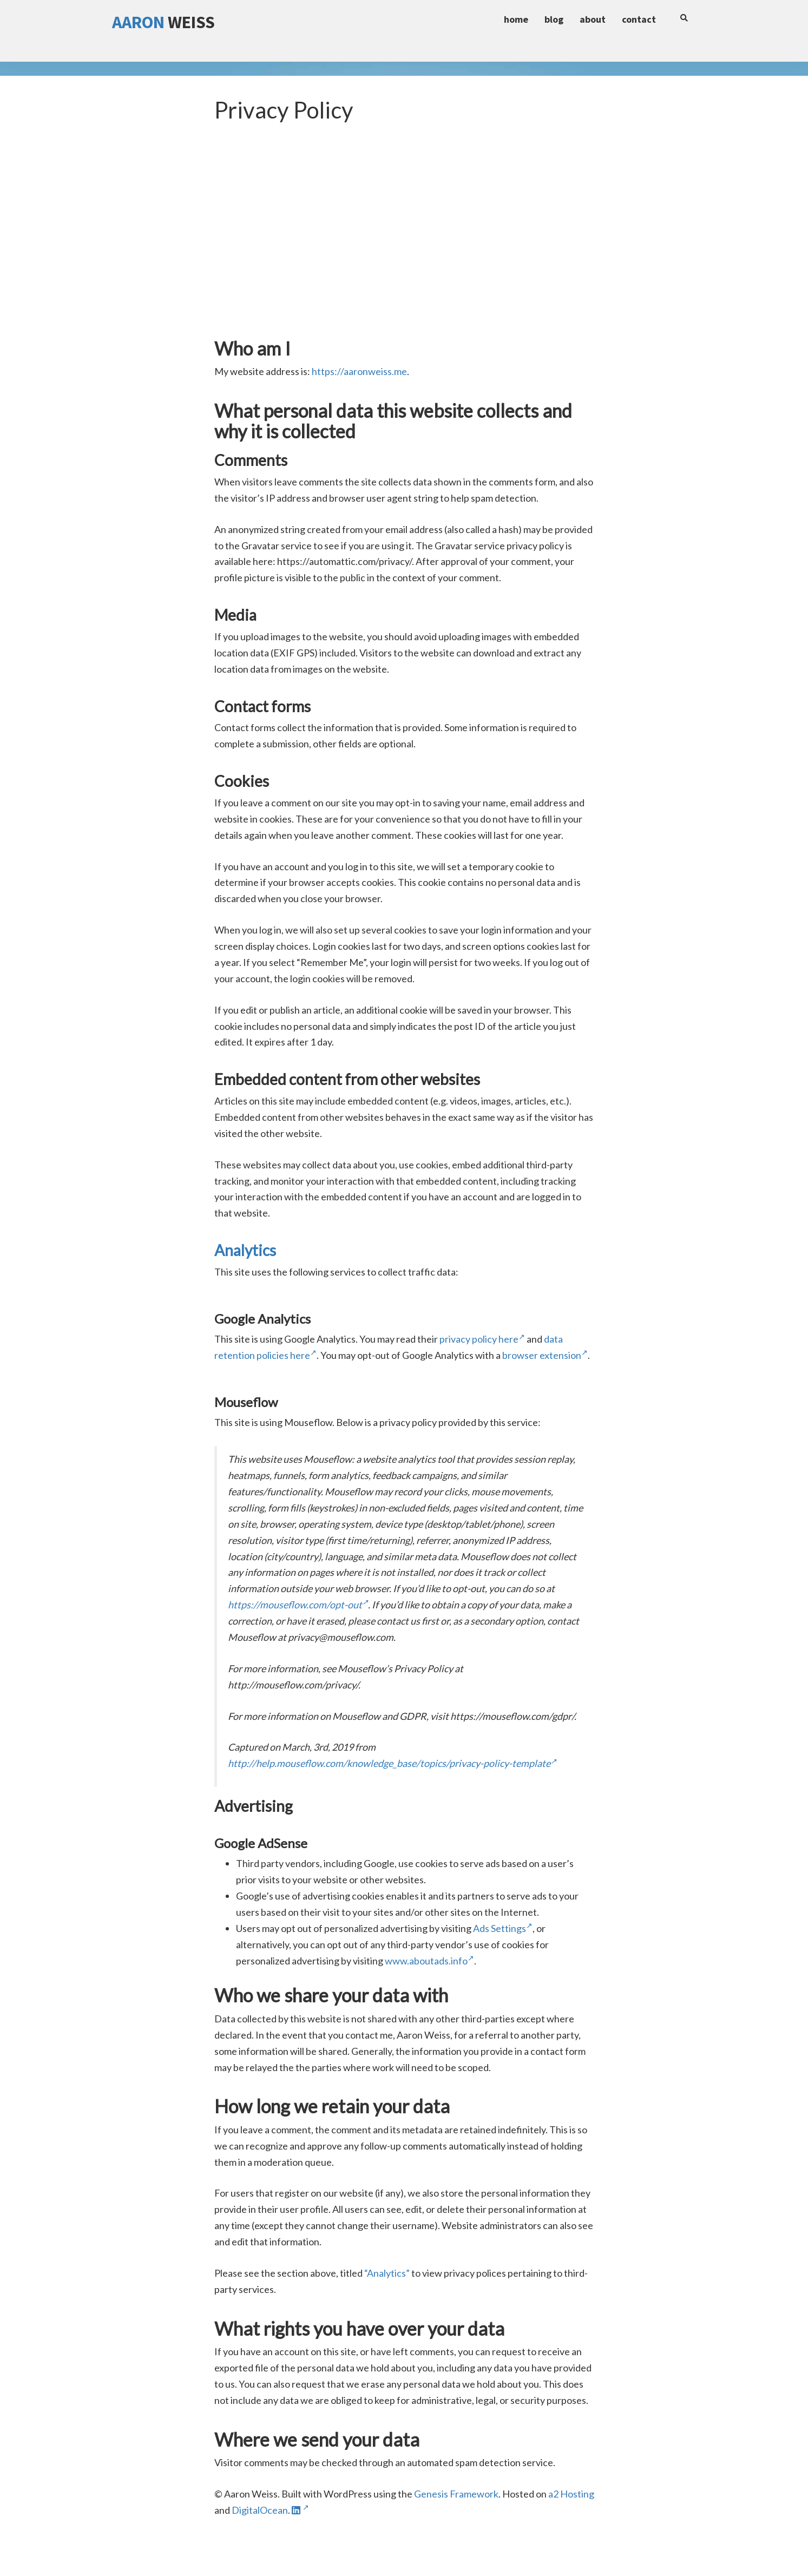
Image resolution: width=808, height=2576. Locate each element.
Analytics (245, 1250)
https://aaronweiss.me (359, 371)
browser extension (545, 1355)
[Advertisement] (404, 251)
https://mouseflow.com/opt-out (298, 1605)
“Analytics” (387, 2273)
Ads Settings (503, 1928)
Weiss (163, 22)
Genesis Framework (456, 2494)
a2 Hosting (571, 2494)
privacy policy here (482, 1339)
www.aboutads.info (429, 1961)
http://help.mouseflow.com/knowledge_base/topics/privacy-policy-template (392, 1763)
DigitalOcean (260, 2510)
